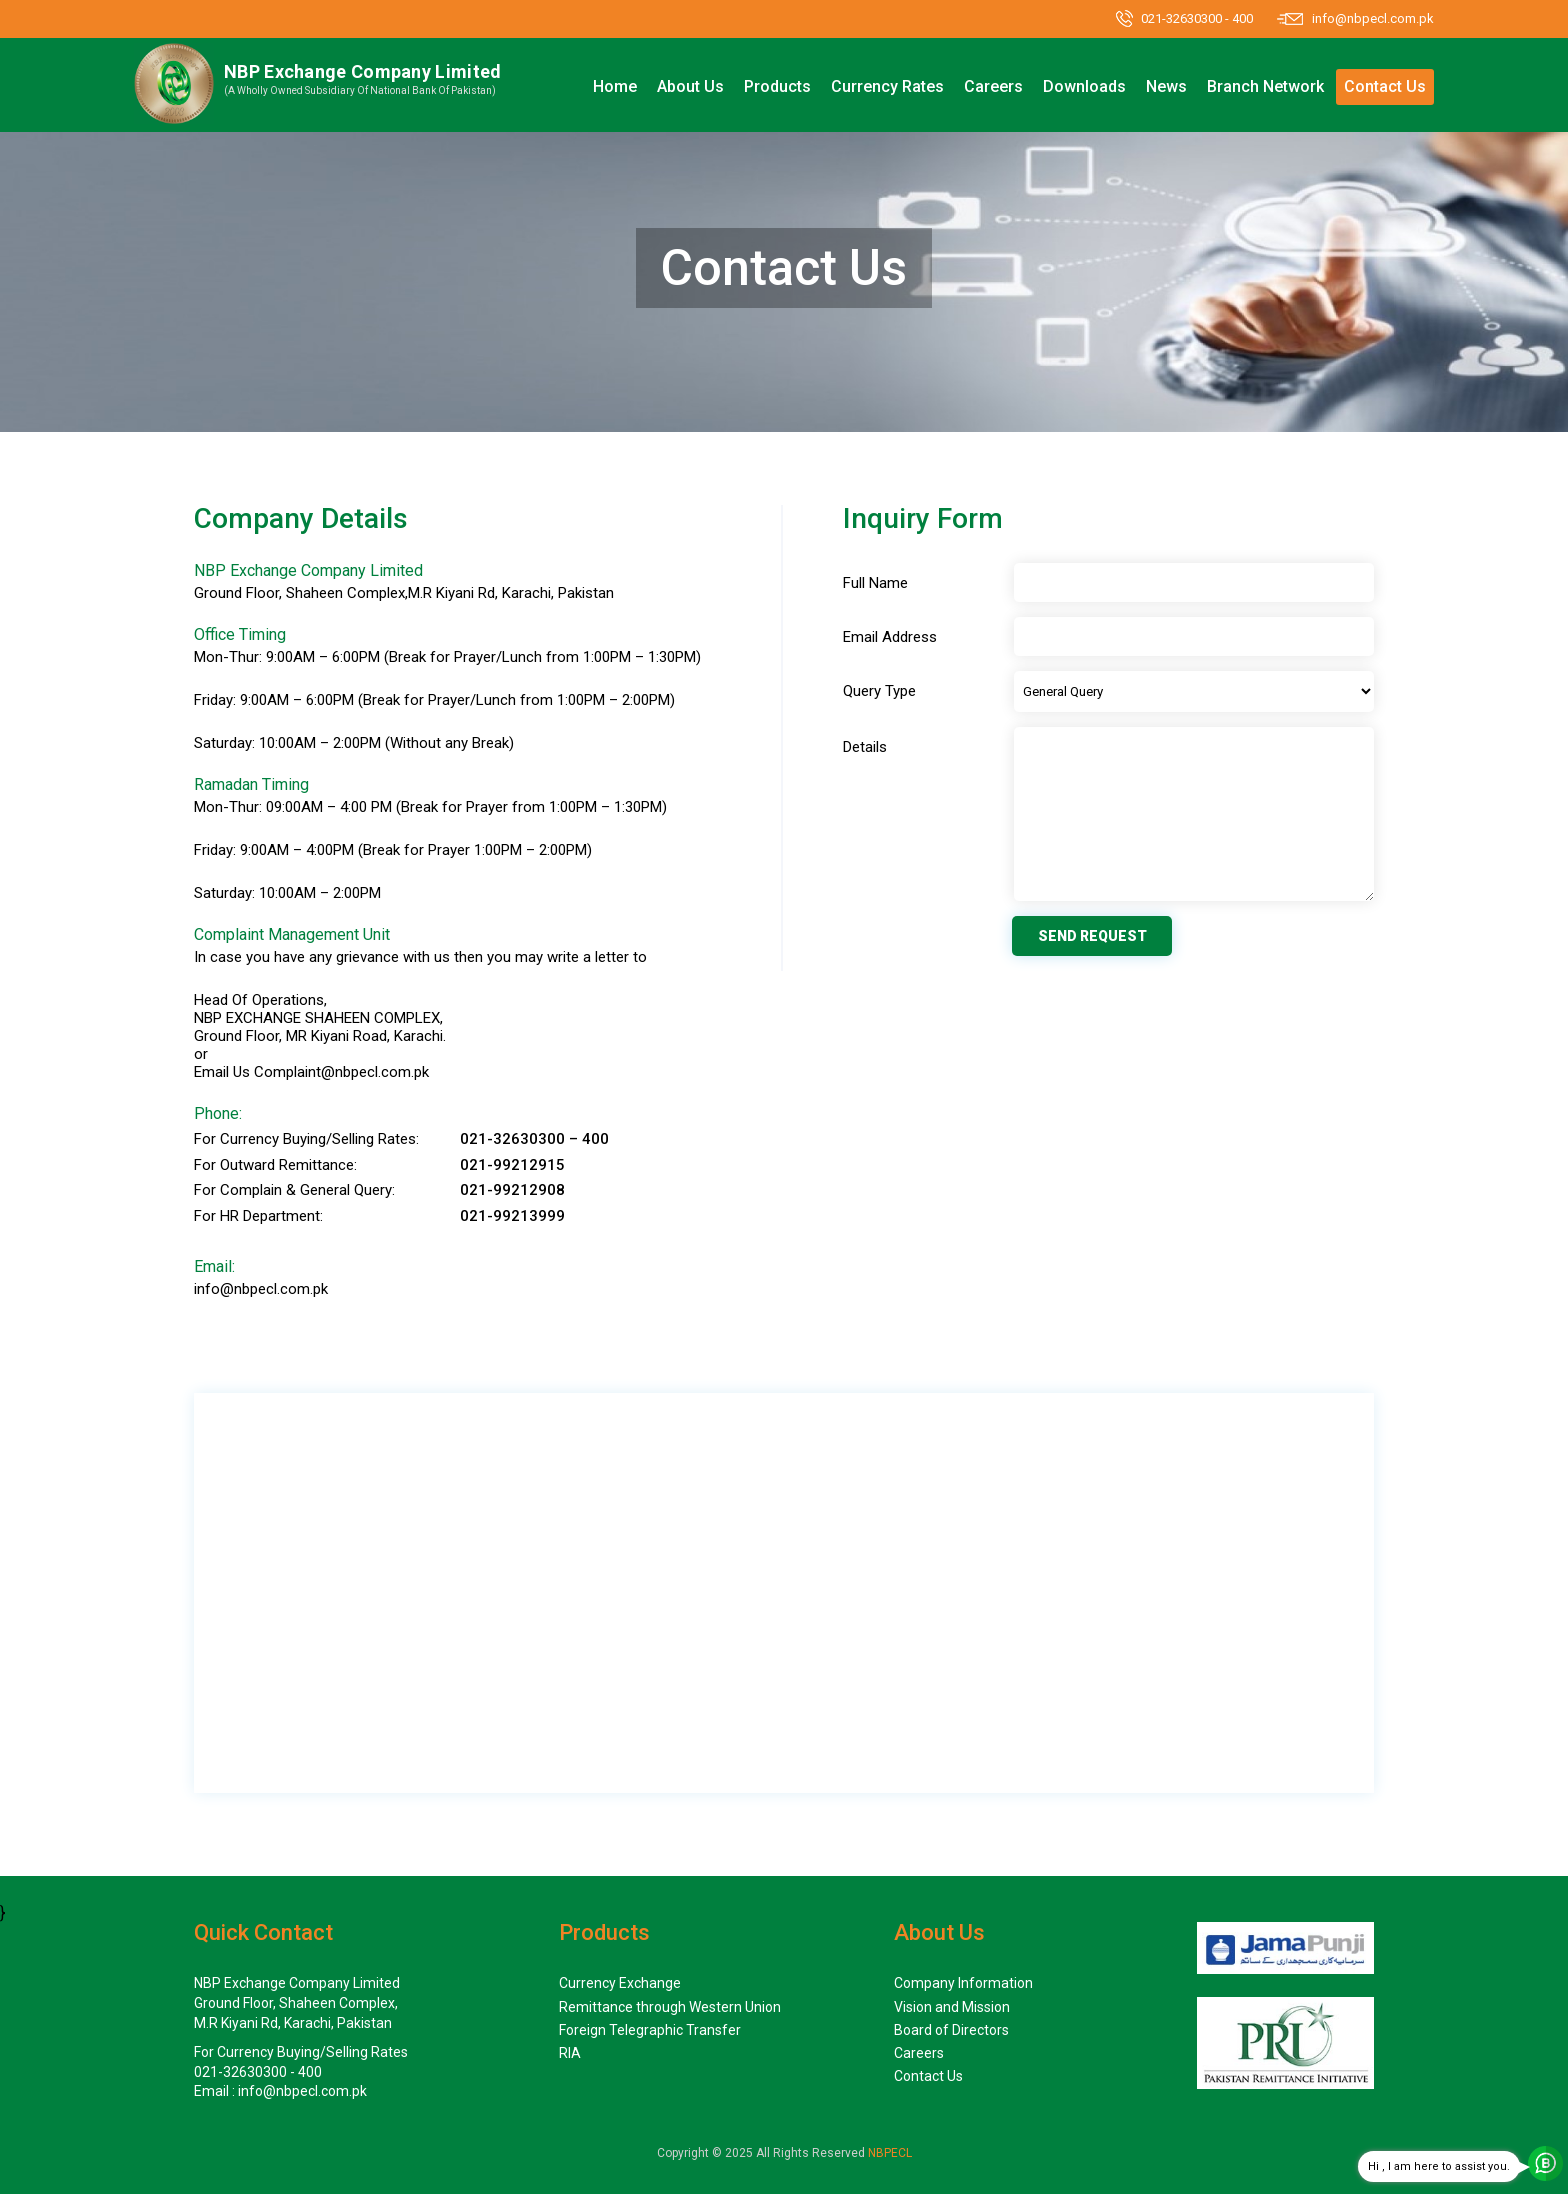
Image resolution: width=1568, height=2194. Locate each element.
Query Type (879, 691)
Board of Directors (951, 2030)
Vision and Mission (952, 2007)
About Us (690, 86)
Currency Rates (887, 86)
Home (615, 86)
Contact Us (1385, 86)
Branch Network (1265, 86)
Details (865, 747)
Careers (993, 86)
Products (777, 86)
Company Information (963, 1983)
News (1166, 86)
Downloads (1084, 86)
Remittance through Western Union (670, 2007)
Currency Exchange (620, 1983)
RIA (570, 2053)
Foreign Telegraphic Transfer (650, 2030)
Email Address (890, 637)
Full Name (875, 583)
